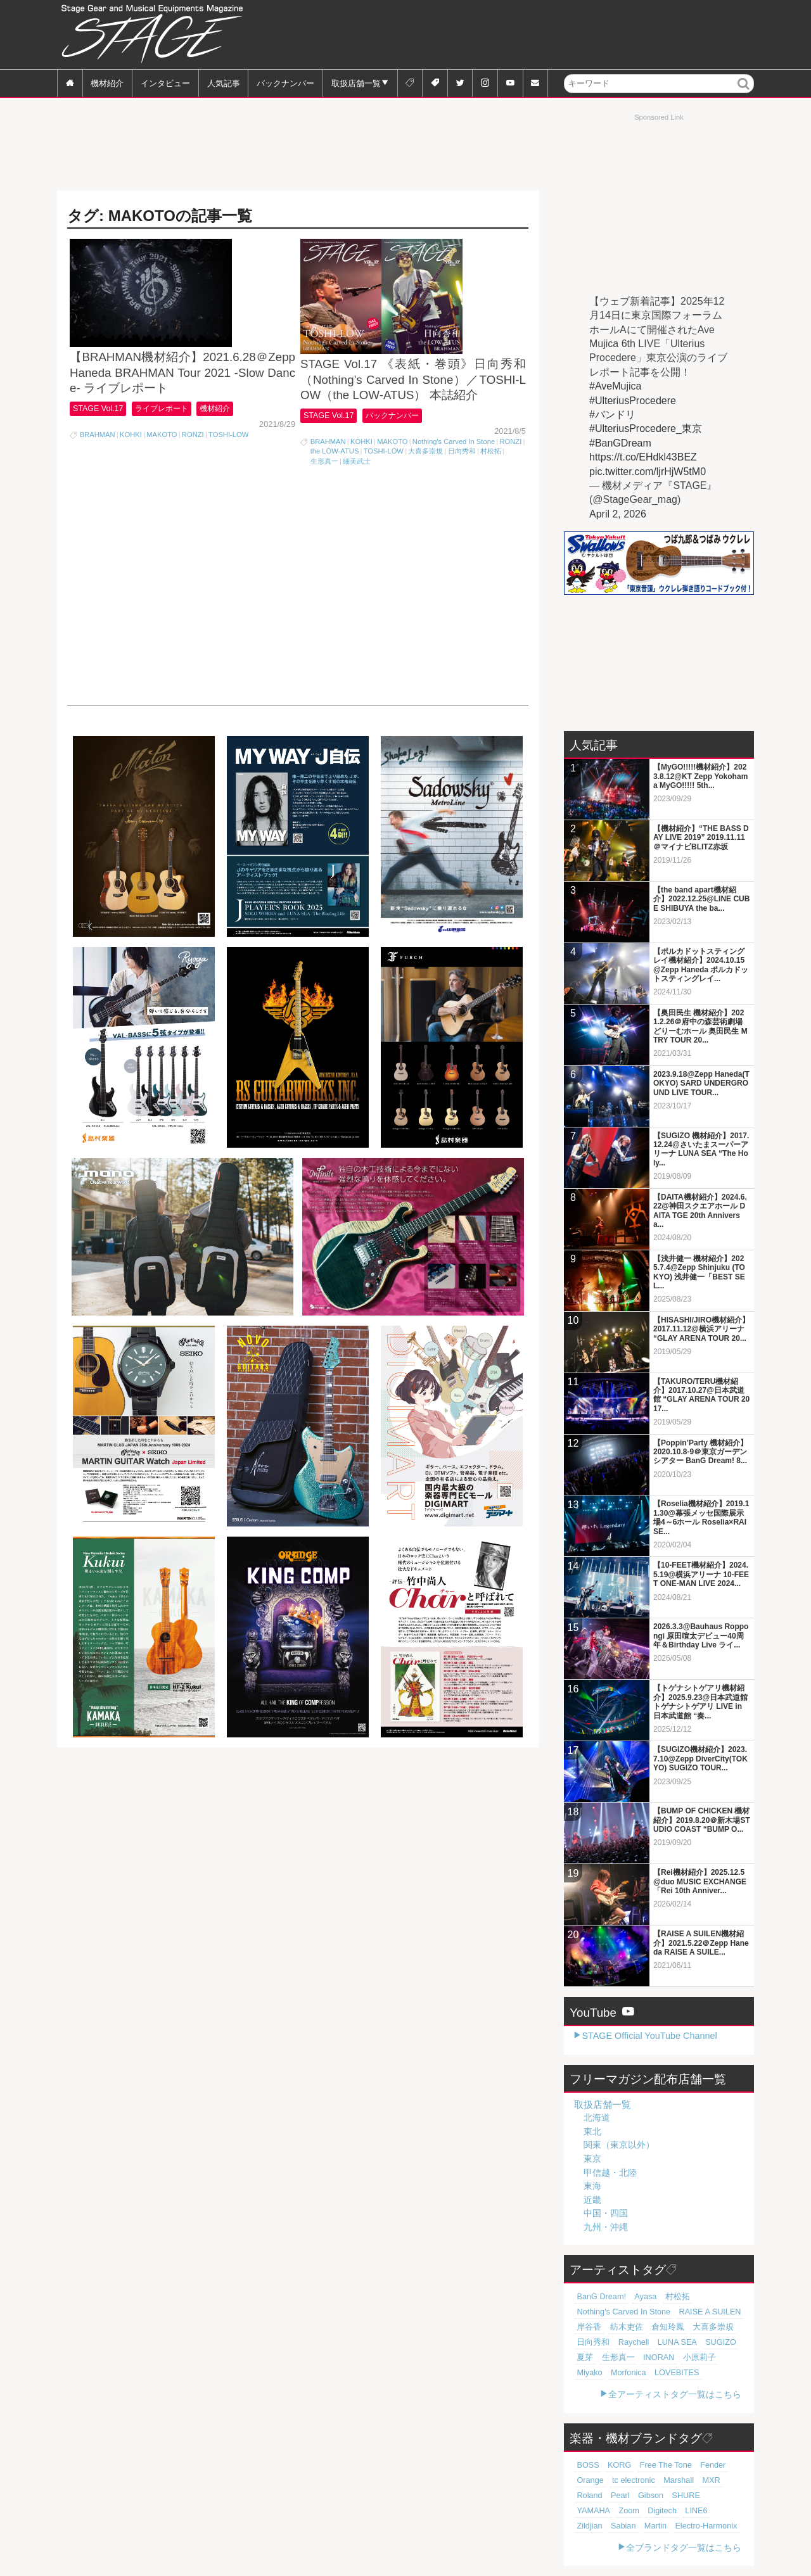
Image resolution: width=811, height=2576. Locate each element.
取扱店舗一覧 (356, 83)
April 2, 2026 (617, 514)
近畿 (592, 2200)
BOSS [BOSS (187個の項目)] (586, 2464)
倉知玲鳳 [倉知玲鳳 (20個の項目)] (654, 2327)
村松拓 (490, 496)
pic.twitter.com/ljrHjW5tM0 (647, 471)
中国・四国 (606, 2213)
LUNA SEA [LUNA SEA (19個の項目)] (664, 2342)
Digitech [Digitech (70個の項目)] (715, 2495)
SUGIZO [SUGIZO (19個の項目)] (703, 2342)
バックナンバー (285, 83)
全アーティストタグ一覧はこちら (674, 2394)
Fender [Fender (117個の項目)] (697, 2464)
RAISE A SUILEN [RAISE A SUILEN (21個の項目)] (694, 2312)
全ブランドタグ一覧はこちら (683, 2547)
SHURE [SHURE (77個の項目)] (619, 2495)
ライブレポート (171, 451)
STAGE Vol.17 (100, 451)
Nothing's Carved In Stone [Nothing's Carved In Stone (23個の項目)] (618, 2312)
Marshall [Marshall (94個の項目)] (635, 2480)
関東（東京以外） (619, 2145)
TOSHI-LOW (228, 477)
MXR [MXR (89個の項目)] (664, 2480)
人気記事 (223, 83)
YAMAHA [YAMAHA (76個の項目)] (653, 2495)
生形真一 (324, 507)
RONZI (193, 477)
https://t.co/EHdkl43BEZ (643, 457)
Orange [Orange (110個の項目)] (728, 2464)
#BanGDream (620, 443)
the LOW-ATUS (334, 496)
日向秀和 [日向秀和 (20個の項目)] (590, 2342)
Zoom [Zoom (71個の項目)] (686, 2495)
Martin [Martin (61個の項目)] (674, 2510)
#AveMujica (615, 386)
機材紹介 (107, 83)
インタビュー (165, 83)
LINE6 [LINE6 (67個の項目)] (586, 2510)
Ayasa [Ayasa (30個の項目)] (638, 2296)
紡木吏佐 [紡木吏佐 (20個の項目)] (619, 2327)
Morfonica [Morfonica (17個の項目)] (592, 2372)
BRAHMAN (97, 477)
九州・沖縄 (606, 2227)
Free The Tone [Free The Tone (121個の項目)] (655, 2464)
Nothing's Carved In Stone (453, 487)
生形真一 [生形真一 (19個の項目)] (590, 2357)
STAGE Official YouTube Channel (649, 2036)
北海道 (597, 2117)
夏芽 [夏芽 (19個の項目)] (731, 2342)
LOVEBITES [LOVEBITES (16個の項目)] (635, 2372)
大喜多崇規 (425, 496)
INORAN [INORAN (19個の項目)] (626, 2357)
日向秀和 (462, 496)
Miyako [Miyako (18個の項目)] (694, 2357)
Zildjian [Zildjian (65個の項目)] (615, 2510)
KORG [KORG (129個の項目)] (614, 2464)
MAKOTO (161, 477)
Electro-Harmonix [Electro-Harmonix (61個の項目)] (604, 2525)
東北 (592, 2131)
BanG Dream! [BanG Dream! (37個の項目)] (598, 2296)
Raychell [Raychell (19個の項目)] (625, 2342)
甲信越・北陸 (610, 2172)
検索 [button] (744, 92)
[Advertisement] (523, 34)
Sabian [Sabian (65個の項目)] (645, 2510)
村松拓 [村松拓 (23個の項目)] (665, 2296)
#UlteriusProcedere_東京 (645, 428)
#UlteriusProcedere (632, 400)
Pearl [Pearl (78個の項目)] (718, 2480)
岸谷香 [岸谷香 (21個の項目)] (587, 2327)
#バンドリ (612, 414)
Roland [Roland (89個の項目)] (691, 2480)
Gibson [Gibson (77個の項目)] (588, 2495)
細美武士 (357, 507)
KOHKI (131, 477)
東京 (592, 2159)
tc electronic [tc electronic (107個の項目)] (596, 2480)
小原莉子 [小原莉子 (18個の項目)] (661, 2357)
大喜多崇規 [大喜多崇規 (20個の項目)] (694, 2327)
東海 (592, 2186)
